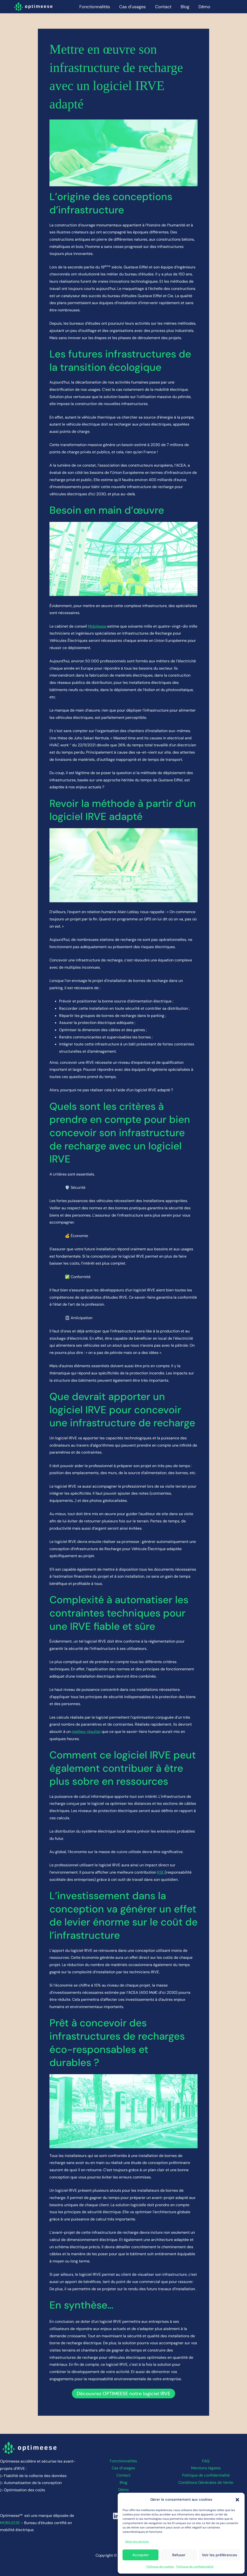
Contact (162, 8)
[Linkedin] (116, 2516)
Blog (183, 8)
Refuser (178, 2555)
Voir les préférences (219, 2555)
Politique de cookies (160, 2567)
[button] (237, 2499)
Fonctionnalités (94, 8)
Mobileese (97, 628)
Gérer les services (137, 2541)
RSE (161, 1874)
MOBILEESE (10, 2522)
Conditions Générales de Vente (205, 2482)
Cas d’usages (131, 8)
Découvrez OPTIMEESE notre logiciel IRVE (123, 2396)
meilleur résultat (86, 1734)
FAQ (205, 2461)
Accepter (140, 2555)
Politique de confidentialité (194, 2567)
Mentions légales (206, 2468)
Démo (202, 8)
